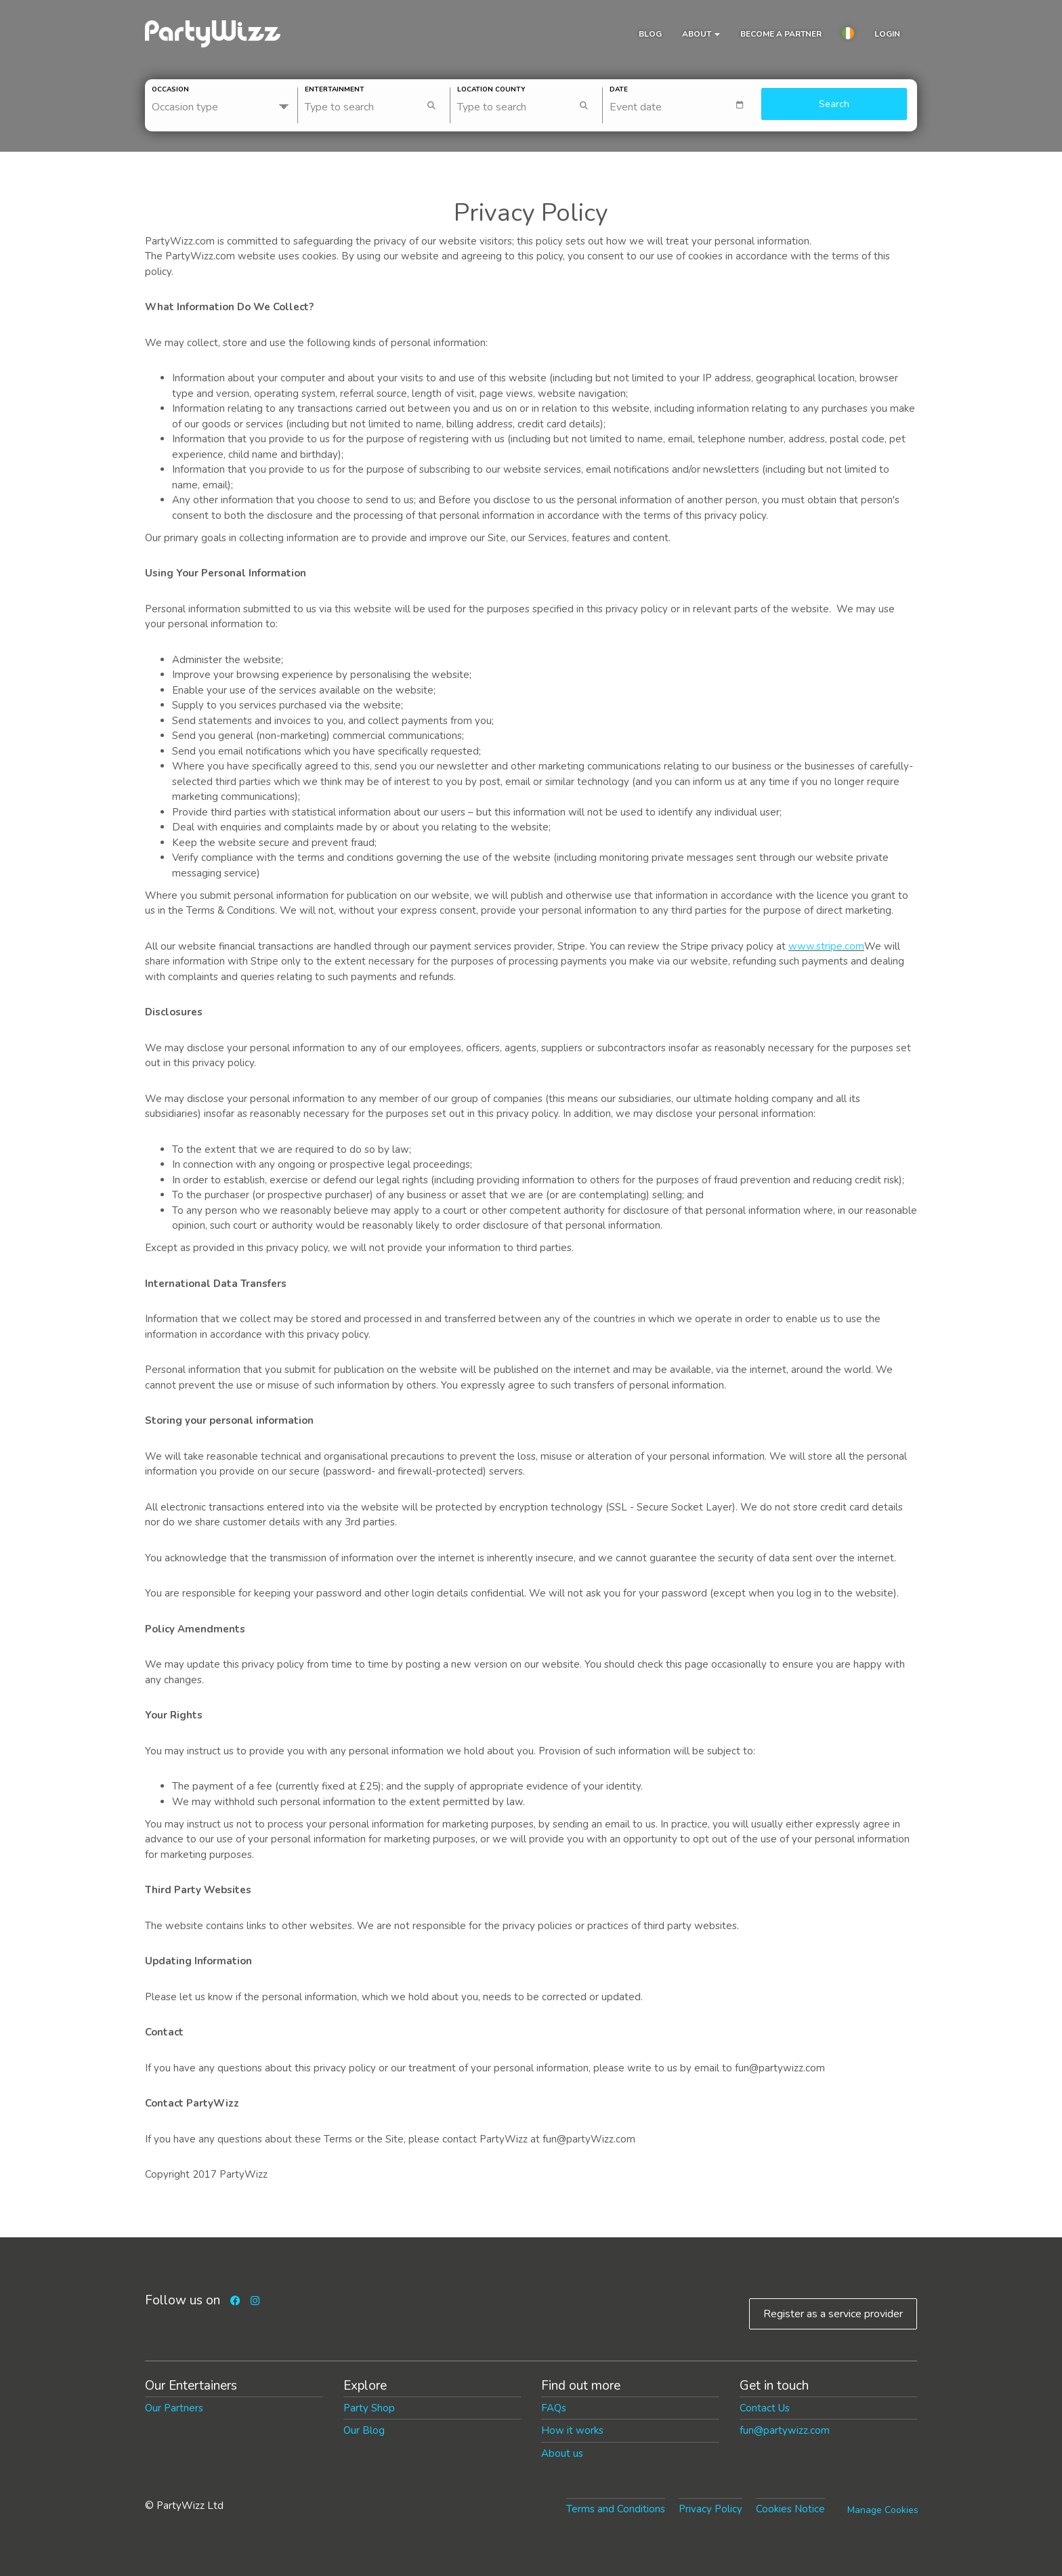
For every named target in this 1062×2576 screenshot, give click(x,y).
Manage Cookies (882, 2510)
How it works (572, 2430)
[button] (848, 35)
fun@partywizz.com (785, 2430)
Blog (650, 33)
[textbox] (682, 105)
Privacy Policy (710, 2509)
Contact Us (765, 2408)
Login (887, 33)
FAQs (553, 2408)
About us (562, 2453)
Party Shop (369, 2408)
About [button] (701, 33)
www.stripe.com (826, 946)
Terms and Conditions (615, 2509)
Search (834, 104)
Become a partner (781, 33)
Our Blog (364, 2430)
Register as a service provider (833, 2313)
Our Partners (174, 2408)
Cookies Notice (790, 2509)
